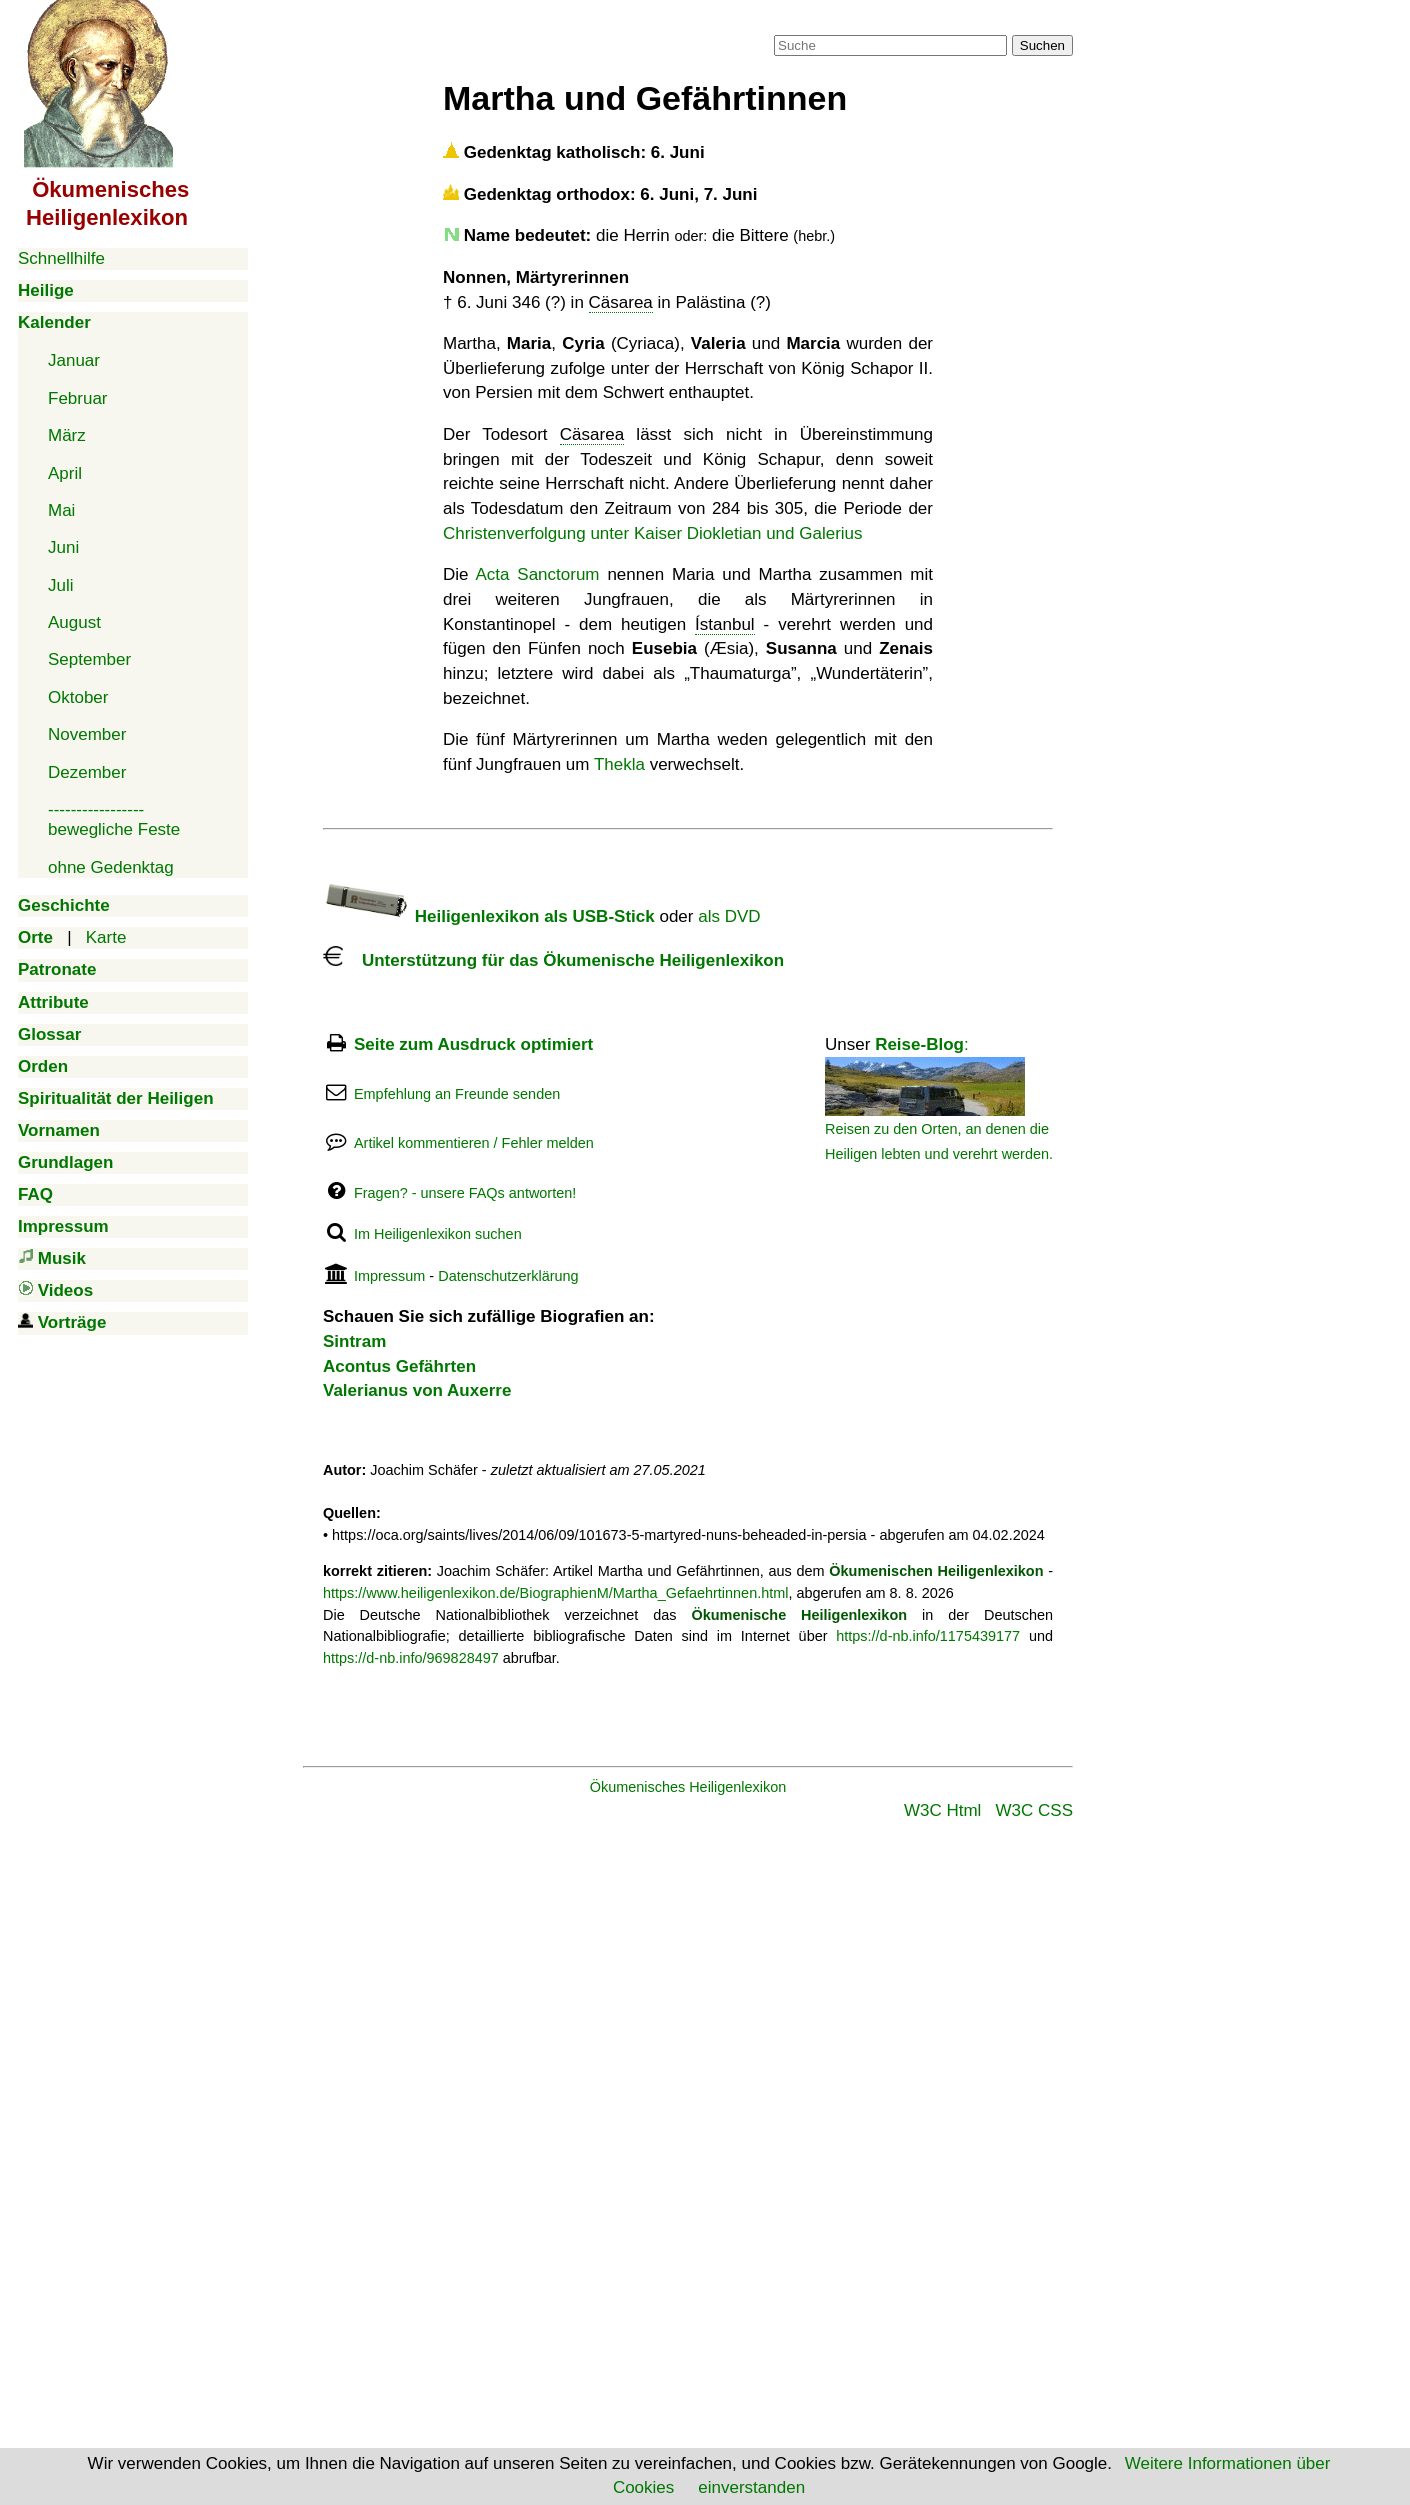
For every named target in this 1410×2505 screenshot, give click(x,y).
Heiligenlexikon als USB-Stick (489, 916)
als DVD (729, 916)
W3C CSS (1034, 1810)
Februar (78, 398)
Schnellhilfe (61, 258)
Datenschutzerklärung (508, 1276)
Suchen (1042, 45)
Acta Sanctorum (537, 574)
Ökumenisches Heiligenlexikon (688, 1787)
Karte (106, 937)
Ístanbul (725, 624)
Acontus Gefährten (399, 1366)
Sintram (354, 1341)
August (74, 622)
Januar (74, 360)
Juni (63, 547)
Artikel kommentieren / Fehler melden (474, 1143)
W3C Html (942, 1810)
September (89, 659)
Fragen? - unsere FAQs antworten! (465, 1193)
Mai (61, 510)
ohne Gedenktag (111, 867)
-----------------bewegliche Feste (114, 819)
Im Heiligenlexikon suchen (438, 1234)
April (65, 473)
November (87, 734)
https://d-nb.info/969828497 (411, 1658)
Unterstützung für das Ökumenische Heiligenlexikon (553, 960)
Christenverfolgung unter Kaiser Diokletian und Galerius (653, 533)
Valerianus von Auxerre (417, 1390)
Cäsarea (621, 302)
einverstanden (751, 2487)
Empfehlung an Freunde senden (457, 1094)
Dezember (87, 772)
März (67, 435)
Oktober (78, 697)
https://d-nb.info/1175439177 (928, 1636)
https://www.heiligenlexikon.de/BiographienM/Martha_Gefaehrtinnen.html (555, 1593)
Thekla (619, 764)
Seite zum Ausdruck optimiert (473, 1044)
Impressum (389, 1276)
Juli (61, 585)
